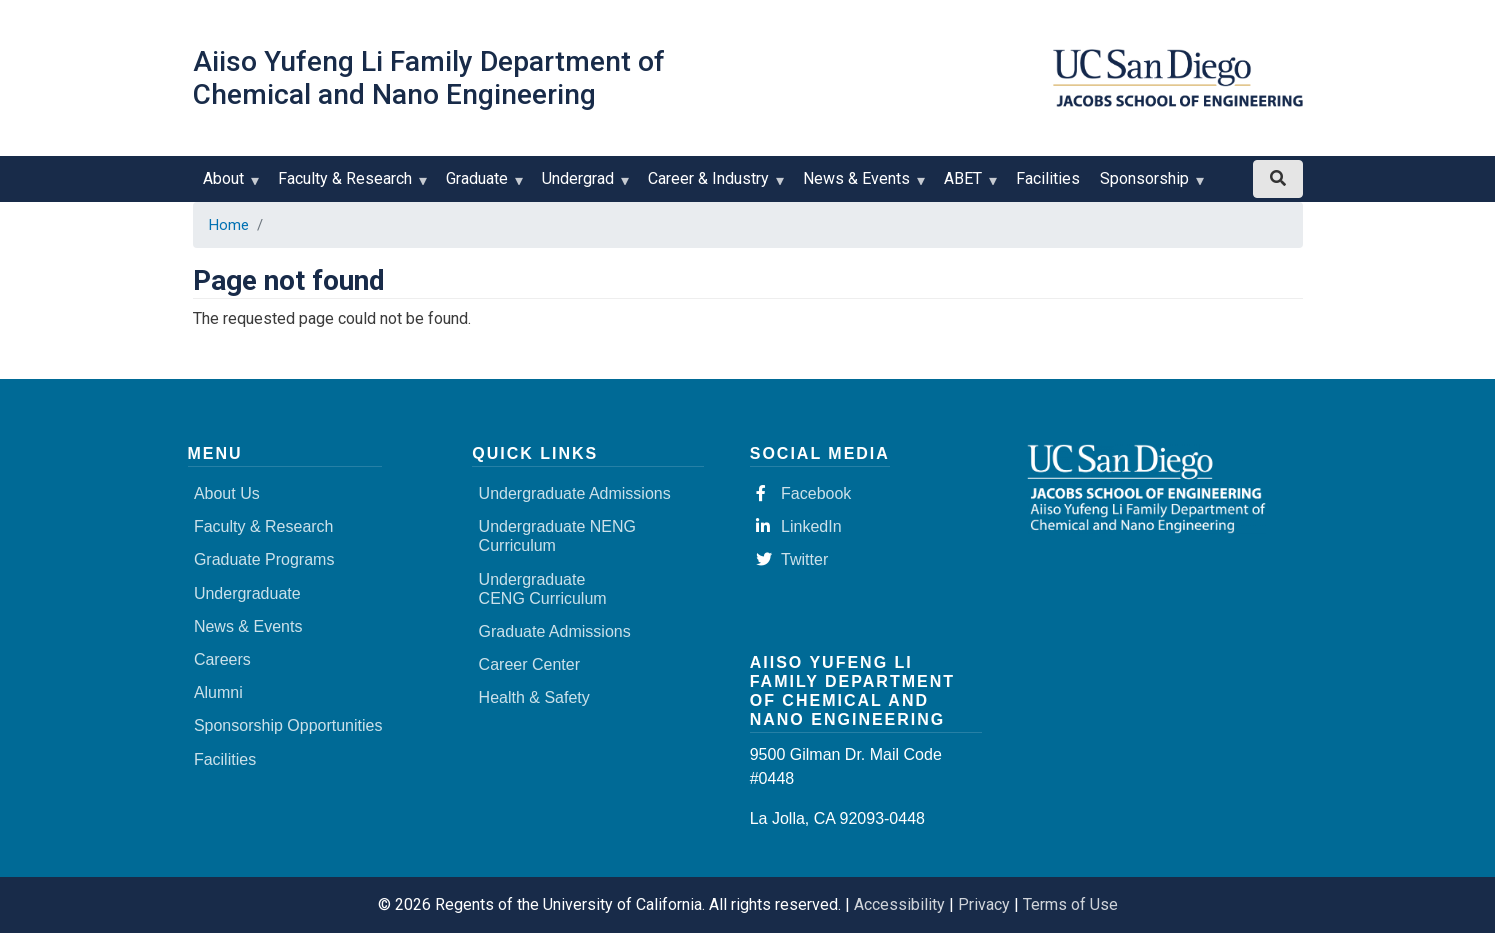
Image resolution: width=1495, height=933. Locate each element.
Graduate (481, 185)
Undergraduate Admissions (575, 493)
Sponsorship (1149, 185)
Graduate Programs (264, 559)
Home (229, 225)
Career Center (529, 664)
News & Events (861, 185)
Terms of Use (1070, 904)
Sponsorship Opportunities (288, 725)
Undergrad (582, 185)
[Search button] (1278, 179)
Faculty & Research (349, 185)
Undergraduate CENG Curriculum (543, 589)
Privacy (984, 904)
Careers (222, 659)
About (228, 185)
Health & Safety (534, 697)
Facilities (1048, 178)
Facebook (803, 493)
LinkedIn (799, 526)
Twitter (792, 559)
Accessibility (899, 904)
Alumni (218, 692)
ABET (967, 185)
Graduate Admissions (555, 631)
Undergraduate (247, 593)
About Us (227, 493)
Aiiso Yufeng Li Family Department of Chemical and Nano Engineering (429, 78)
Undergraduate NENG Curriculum (557, 536)
